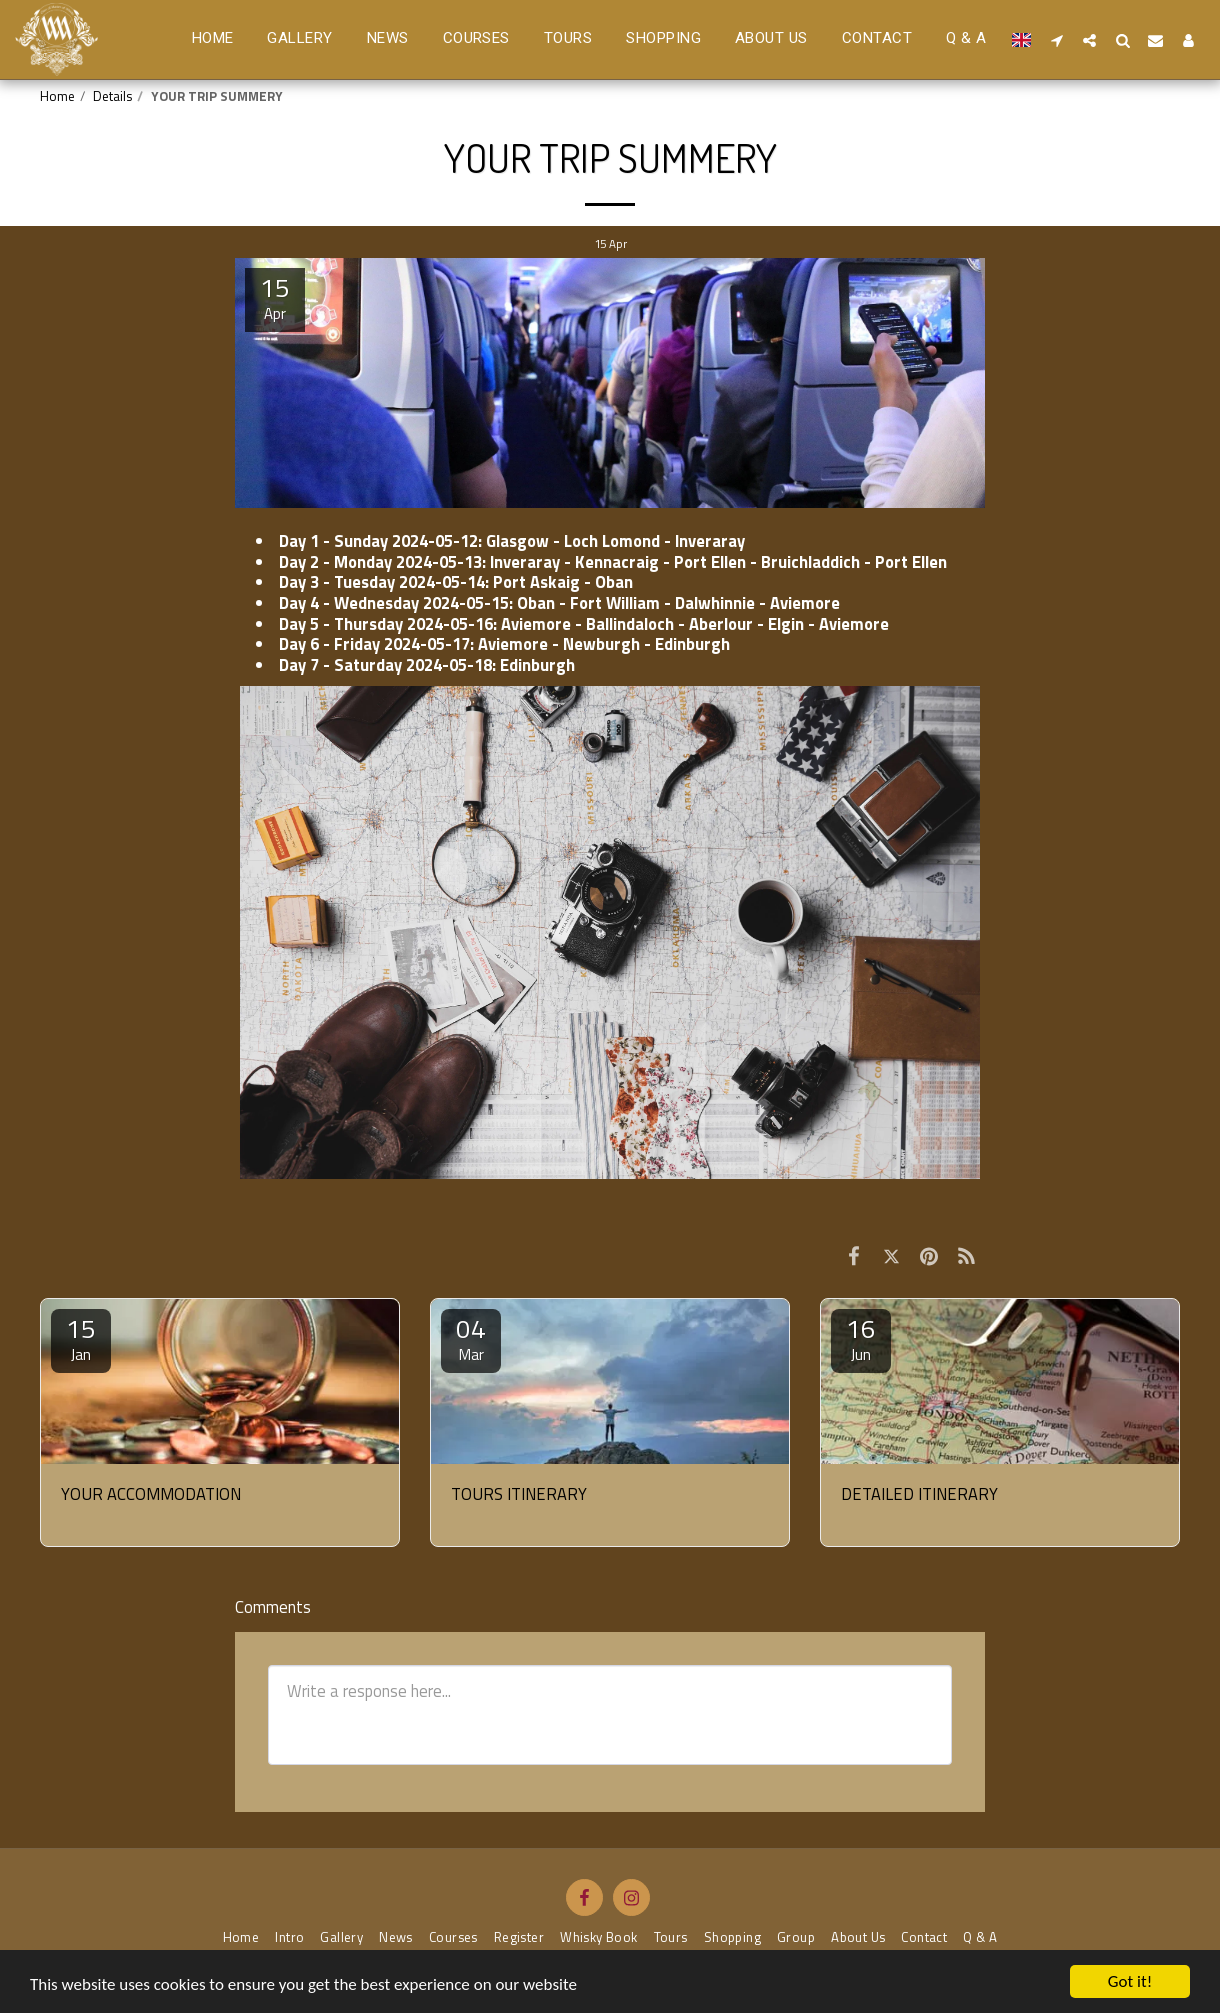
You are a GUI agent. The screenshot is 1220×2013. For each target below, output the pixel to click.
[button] (1056, 40)
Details (112, 96)
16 (861, 1337)
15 (81, 1337)
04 (471, 1337)
